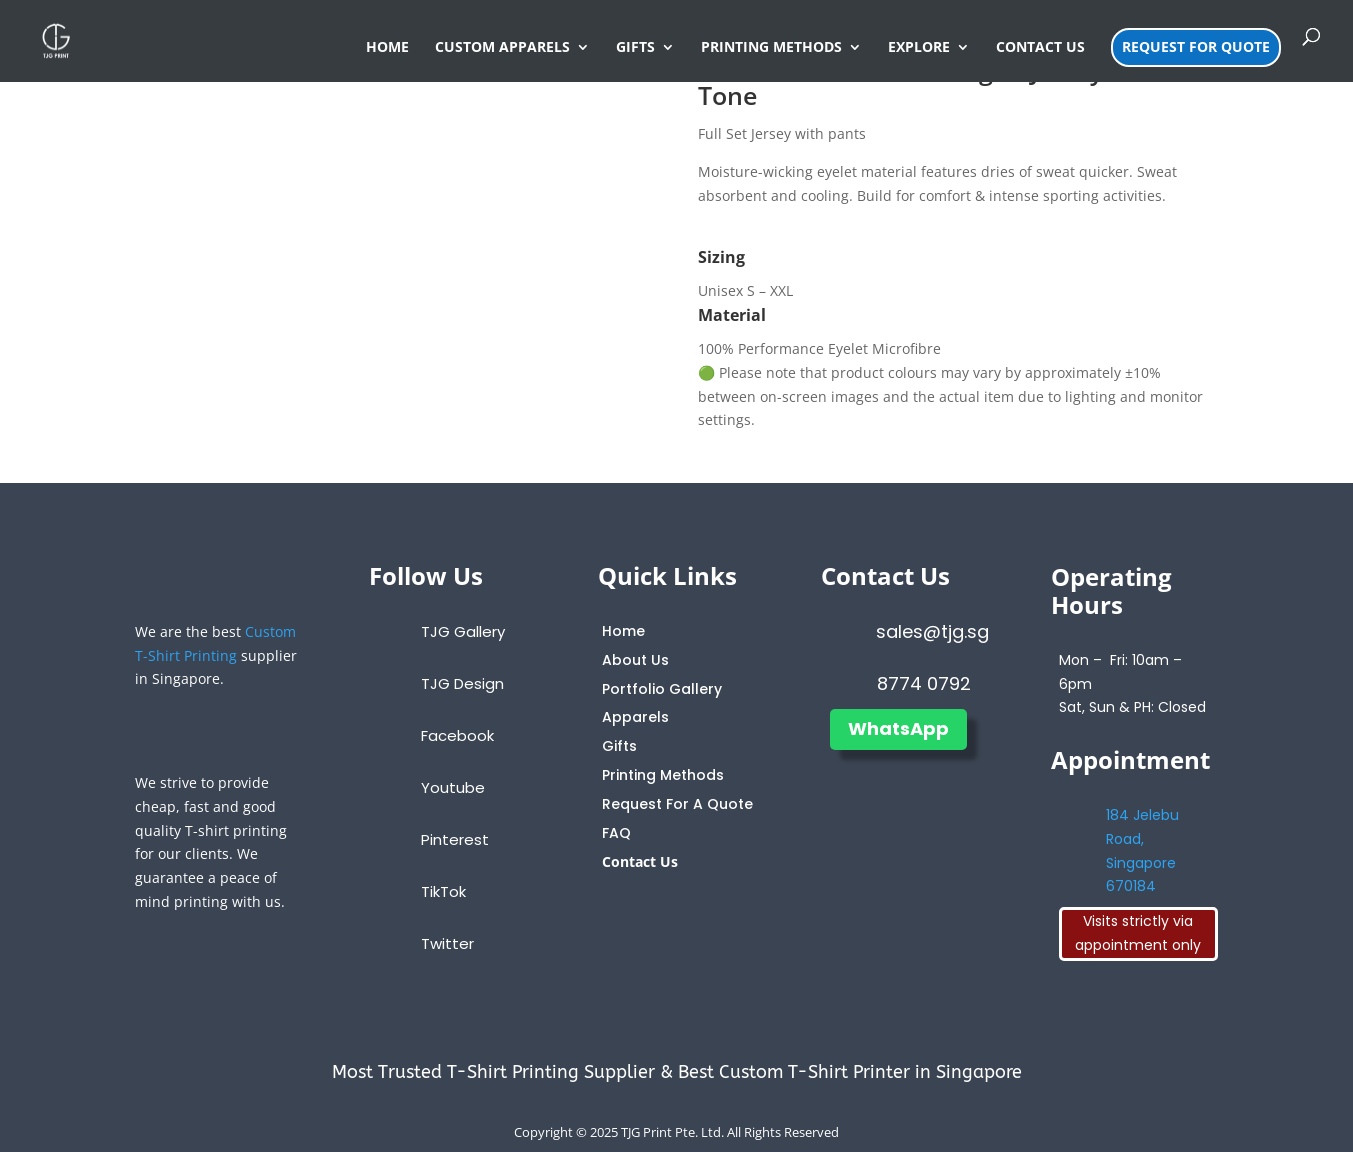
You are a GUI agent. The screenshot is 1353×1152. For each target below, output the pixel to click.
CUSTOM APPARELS (502, 48)
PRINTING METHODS (771, 48)
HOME (387, 48)
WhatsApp (898, 728)
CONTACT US (1040, 48)
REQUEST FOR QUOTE (1196, 46)
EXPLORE (919, 48)
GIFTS (635, 48)
